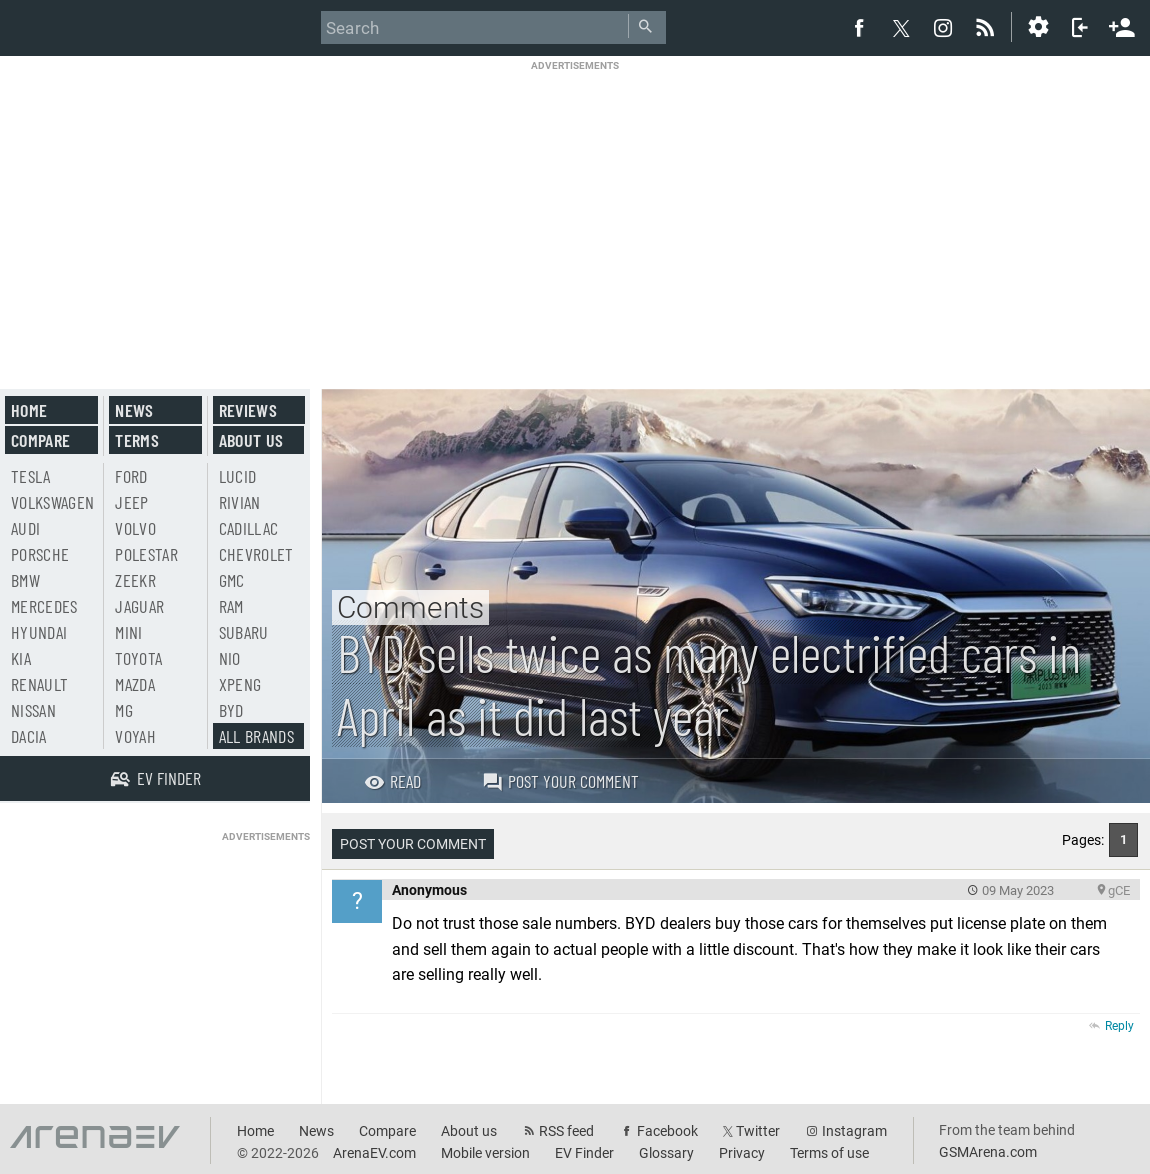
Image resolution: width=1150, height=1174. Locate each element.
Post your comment (560, 781)
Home (29, 410)
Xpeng (240, 684)
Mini (128, 632)
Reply (1119, 1026)
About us (251, 440)
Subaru (244, 632)
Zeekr (135, 580)
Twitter (758, 1131)
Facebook (667, 1131)
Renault (39, 684)
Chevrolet (256, 554)
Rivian (240, 502)
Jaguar (139, 606)
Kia (21, 658)
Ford (131, 476)
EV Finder (584, 1153)
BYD (231, 710)
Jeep (131, 502)
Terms (137, 440)
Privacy (742, 1153)
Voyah (135, 736)
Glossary (666, 1153)
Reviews (248, 410)
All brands (257, 736)
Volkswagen (53, 502)
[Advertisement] (575, 212)
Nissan (33, 710)
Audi (25, 528)
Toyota (138, 658)
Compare (40, 440)
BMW (25, 580)
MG (124, 710)
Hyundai (39, 632)
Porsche (40, 554)
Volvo (135, 528)
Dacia (29, 736)
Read (392, 781)
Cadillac (249, 528)
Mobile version (485, 1153)
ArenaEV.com (374, 1153)
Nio (230, 658)
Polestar (146, 554)
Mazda (135, 684)
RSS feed (566, 1131)
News (134, 410)
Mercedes (44, 606)
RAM (231, 606)
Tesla (31, 476)
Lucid (238, 476)
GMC (232, 580)
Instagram (854, 1131)
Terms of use (829, 1153)
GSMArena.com (988, 1152)
